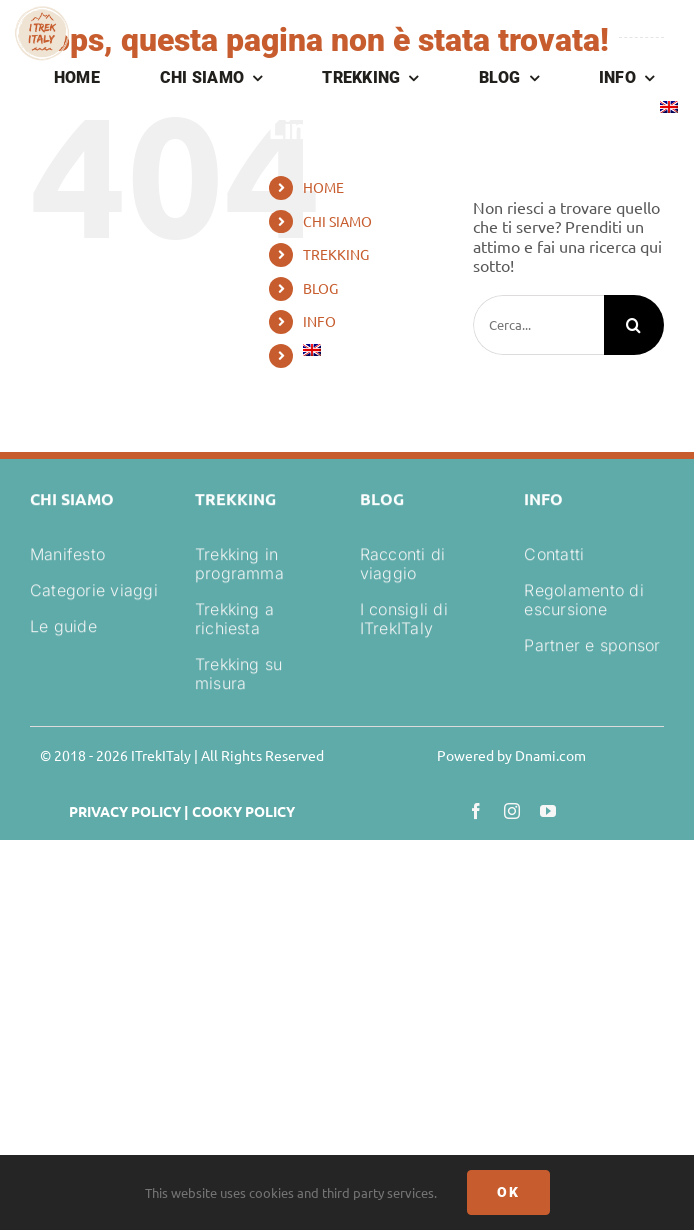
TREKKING (336, 254)
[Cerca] (634, 325)
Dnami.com (550, 755)
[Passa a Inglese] (669, 109)
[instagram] (512, 811)
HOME (323, 187)
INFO (319, 321)
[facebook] (476, 811)
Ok (508, 1192)
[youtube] (548, 811)
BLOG (320, 288)
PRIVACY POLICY (125, 811)
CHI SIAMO (337, 221)
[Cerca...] (538, 325)
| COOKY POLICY (238, 811)
